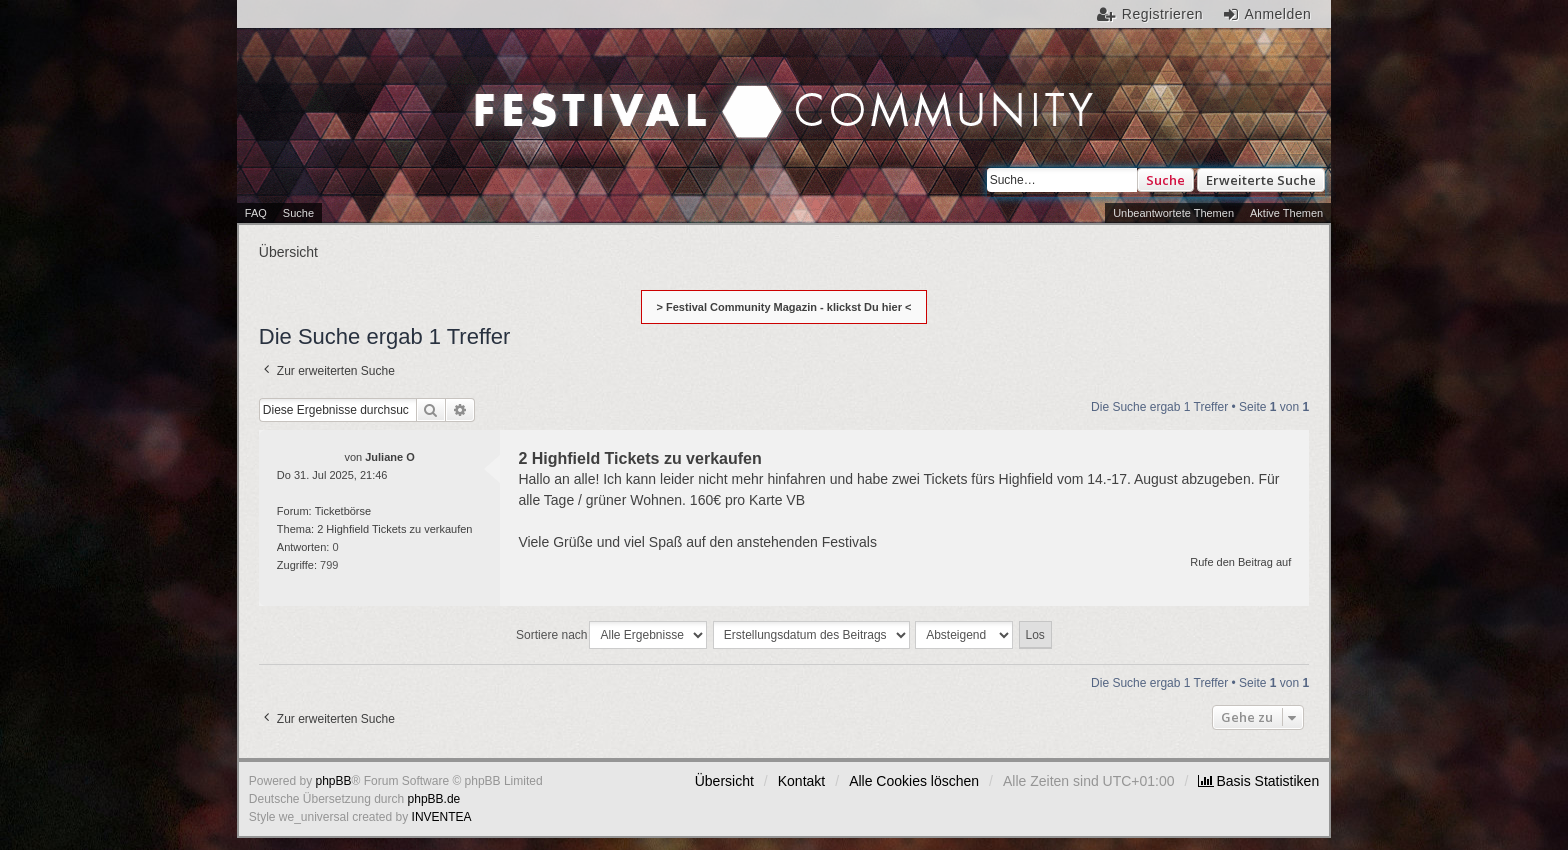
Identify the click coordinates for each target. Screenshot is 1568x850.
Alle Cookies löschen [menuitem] (914, 781)
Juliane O (390, 457)
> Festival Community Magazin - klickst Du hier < (784, 307)
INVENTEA (442, 817)
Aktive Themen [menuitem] (1286, 213)
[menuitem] (1258, 781)
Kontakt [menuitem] (801, 781)
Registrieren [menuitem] (1162, 14)
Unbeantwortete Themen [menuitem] (1173, 213)
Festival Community (613, 91)
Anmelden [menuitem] (1277, 14)
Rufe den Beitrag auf (1240, 562)
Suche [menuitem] (298, 213)
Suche (1165, 180)
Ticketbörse (343, 511)
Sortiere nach (551, 635)
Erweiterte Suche (1261, 180)
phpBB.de (434, 799)
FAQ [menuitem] (256, 213)
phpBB (334, 781)
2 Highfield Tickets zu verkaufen (394, 529)
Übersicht (724, 781)
